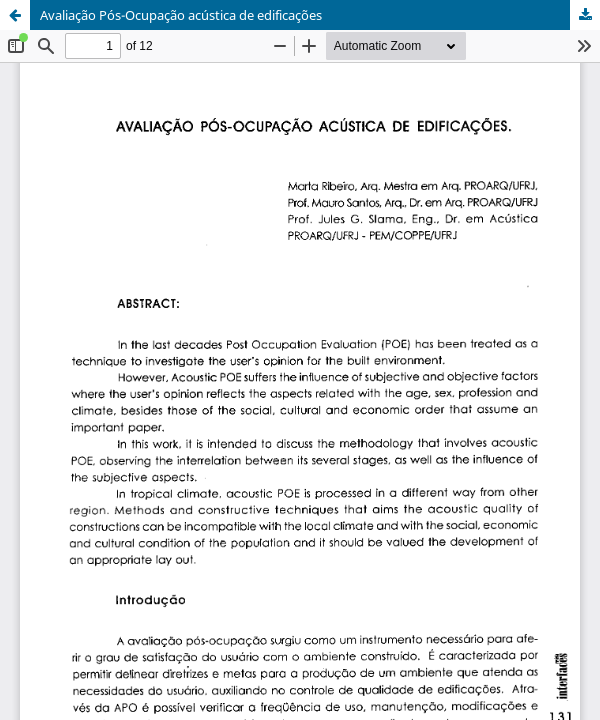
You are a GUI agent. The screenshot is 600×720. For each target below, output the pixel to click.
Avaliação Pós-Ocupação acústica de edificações (181, 15)
